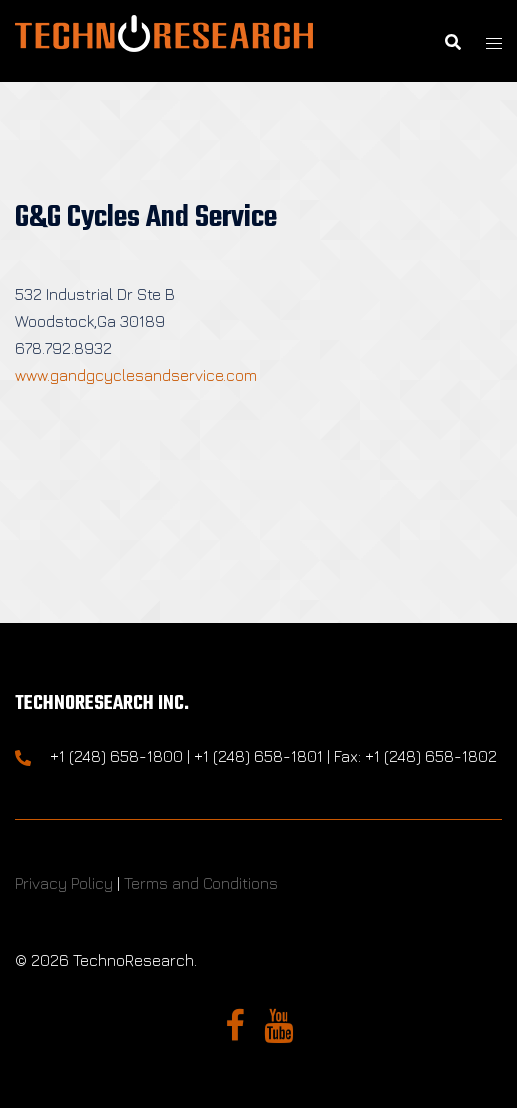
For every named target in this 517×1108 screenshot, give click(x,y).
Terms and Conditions (201, 883)
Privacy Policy (64, 883)
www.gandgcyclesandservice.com (136, 375)
